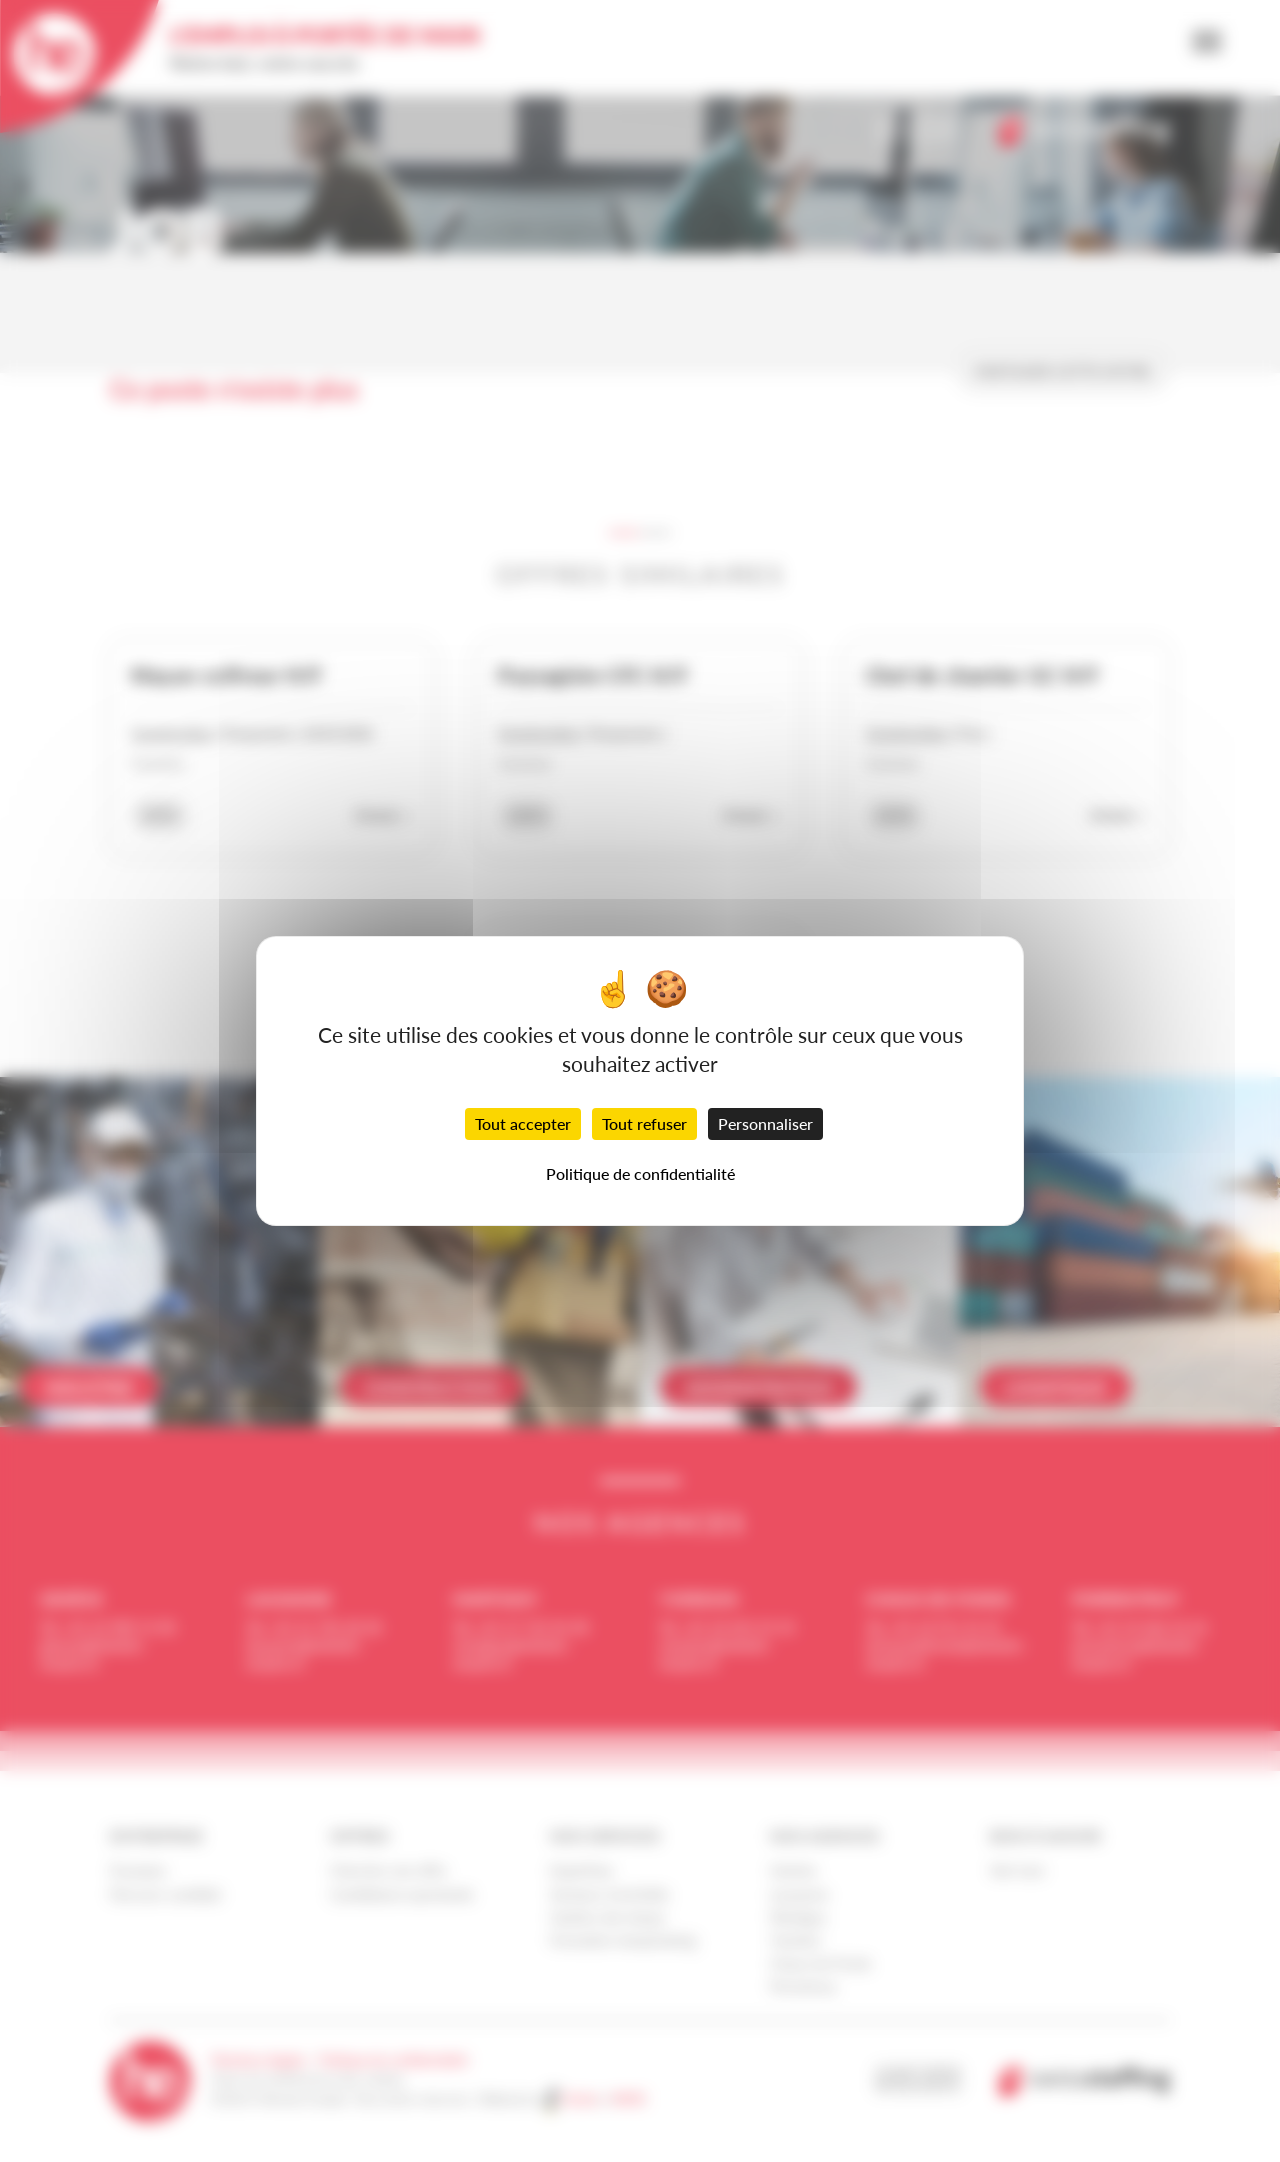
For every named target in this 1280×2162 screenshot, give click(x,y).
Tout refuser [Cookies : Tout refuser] (644, 1123)
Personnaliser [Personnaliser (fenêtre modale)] (765, 1123)
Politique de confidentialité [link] (640, 1173)
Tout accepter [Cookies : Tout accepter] (523, 1123)
